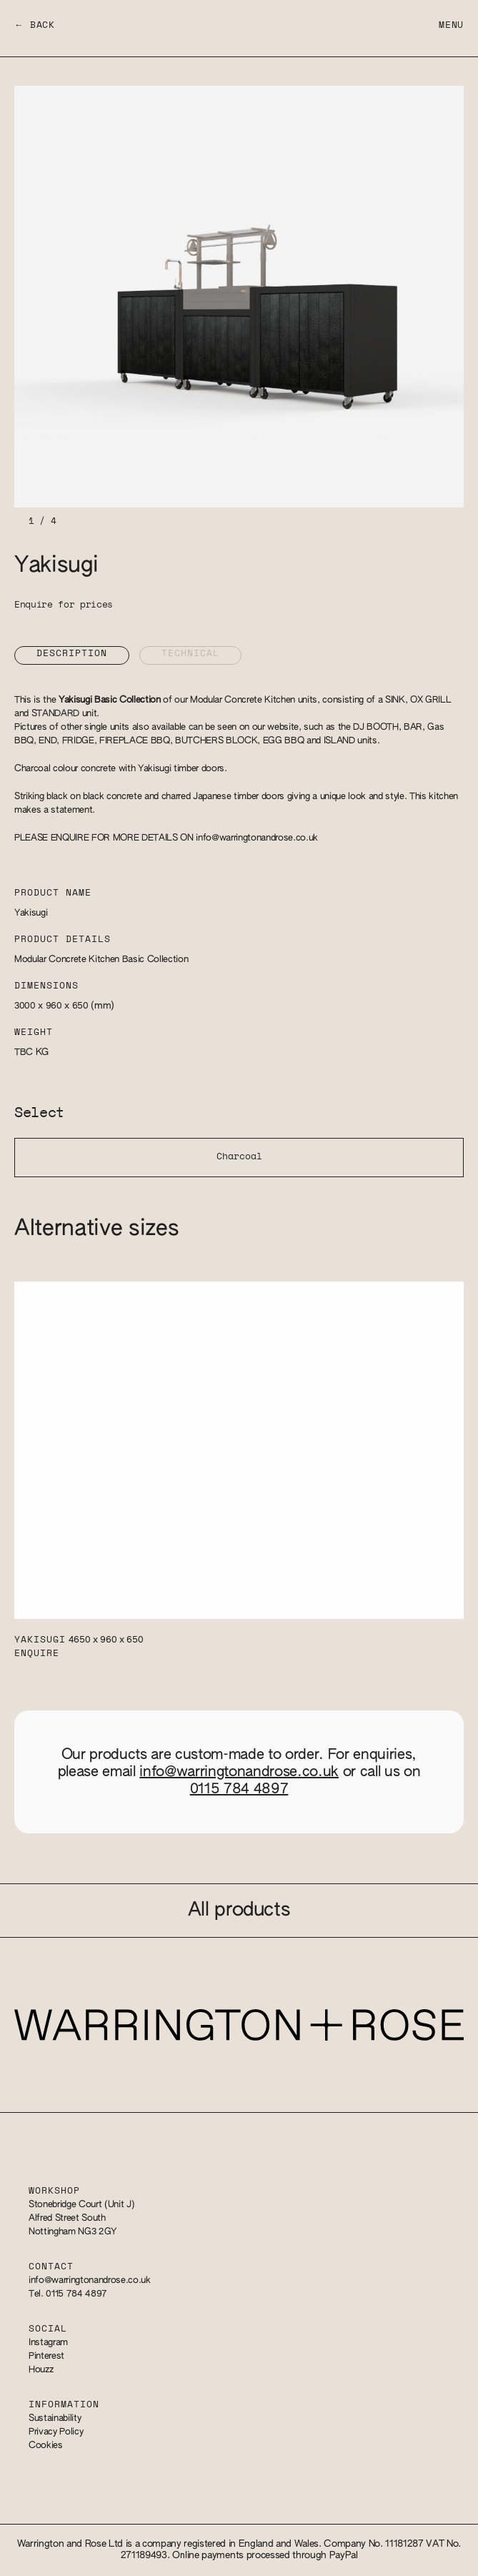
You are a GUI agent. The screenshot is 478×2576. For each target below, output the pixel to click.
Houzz (41, 2369)
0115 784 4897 (239, 1789)
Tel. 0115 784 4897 (68, 2294)
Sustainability (55, 2418)
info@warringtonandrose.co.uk (257, 838)
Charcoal (239, 1156)
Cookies (46, 2445)
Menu (451, 25)
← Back (34, 25)
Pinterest (46, 2356)
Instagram (48, 2342)
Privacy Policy (56, 2432)
